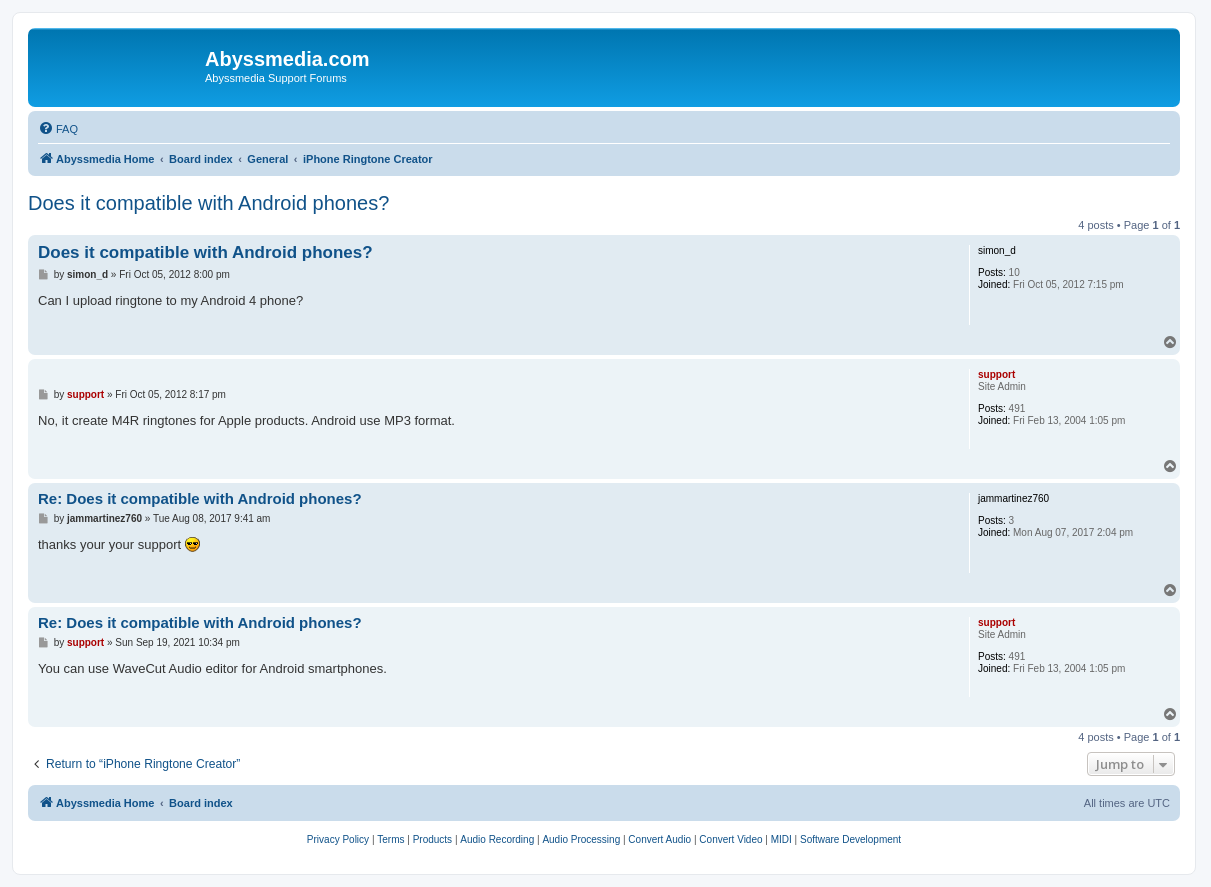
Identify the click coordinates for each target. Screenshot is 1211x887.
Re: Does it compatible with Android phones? (200, 498)
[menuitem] (58, 129)
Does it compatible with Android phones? (208, 203)
